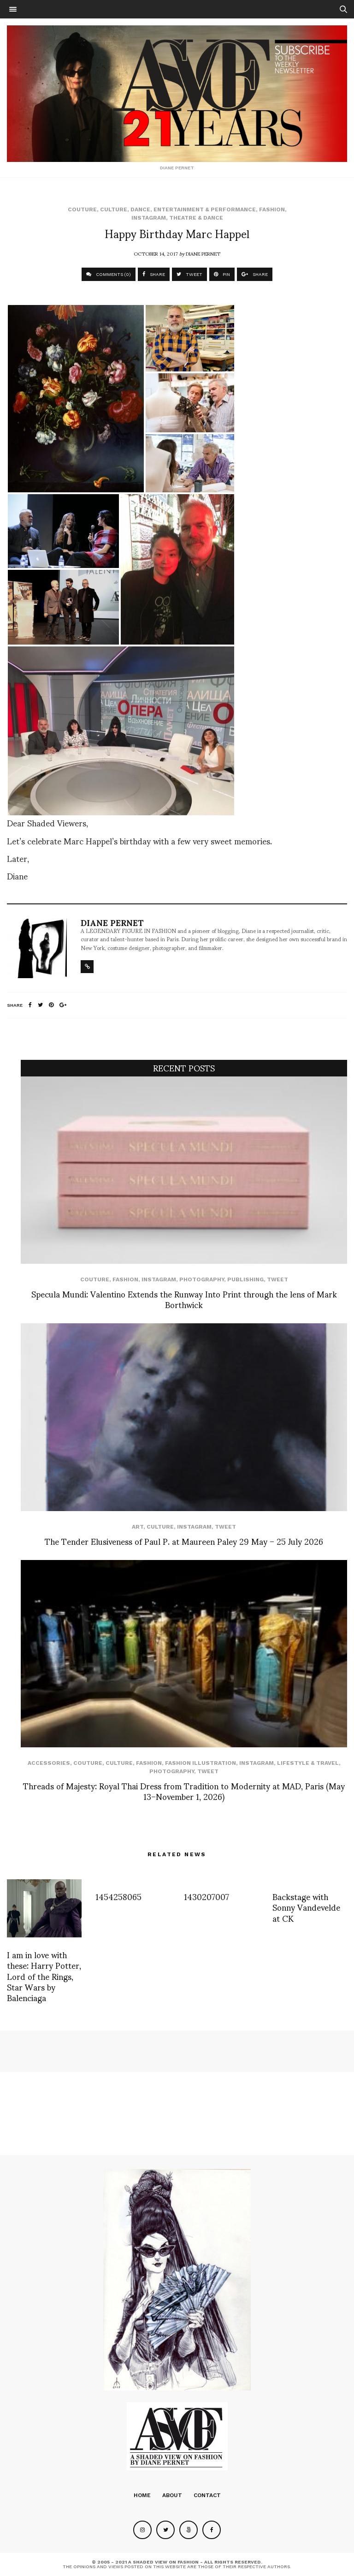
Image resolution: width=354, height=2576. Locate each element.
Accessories (49, 1763)
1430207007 (206, 1896)
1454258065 (118, 1896)
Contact (207, 2495)
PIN (222, 274)
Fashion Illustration (200, 1763)
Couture (82, 209)
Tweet (277, 1279)
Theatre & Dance (196, 218)
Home (142, 2495)
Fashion (272, 209)
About (172, 2495)
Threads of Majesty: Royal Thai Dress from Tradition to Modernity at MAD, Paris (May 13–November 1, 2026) (184, 1790)
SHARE (153, 274)
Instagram (148, 218)
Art (137, 1527)
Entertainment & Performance (204, 209)
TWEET (189, 274)
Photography (201, 1279)
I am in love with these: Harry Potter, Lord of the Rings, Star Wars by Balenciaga (44, 1976)
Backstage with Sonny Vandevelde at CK (306, 1907)
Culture (113, 209)
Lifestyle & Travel (308, 1763)
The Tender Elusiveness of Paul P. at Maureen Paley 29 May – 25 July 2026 (184, 1541)
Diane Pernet (203, 253)
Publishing (245, 1279)
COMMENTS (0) (108, 274)
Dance (140, 209)
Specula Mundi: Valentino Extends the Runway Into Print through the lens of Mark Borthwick (184, 1298)
